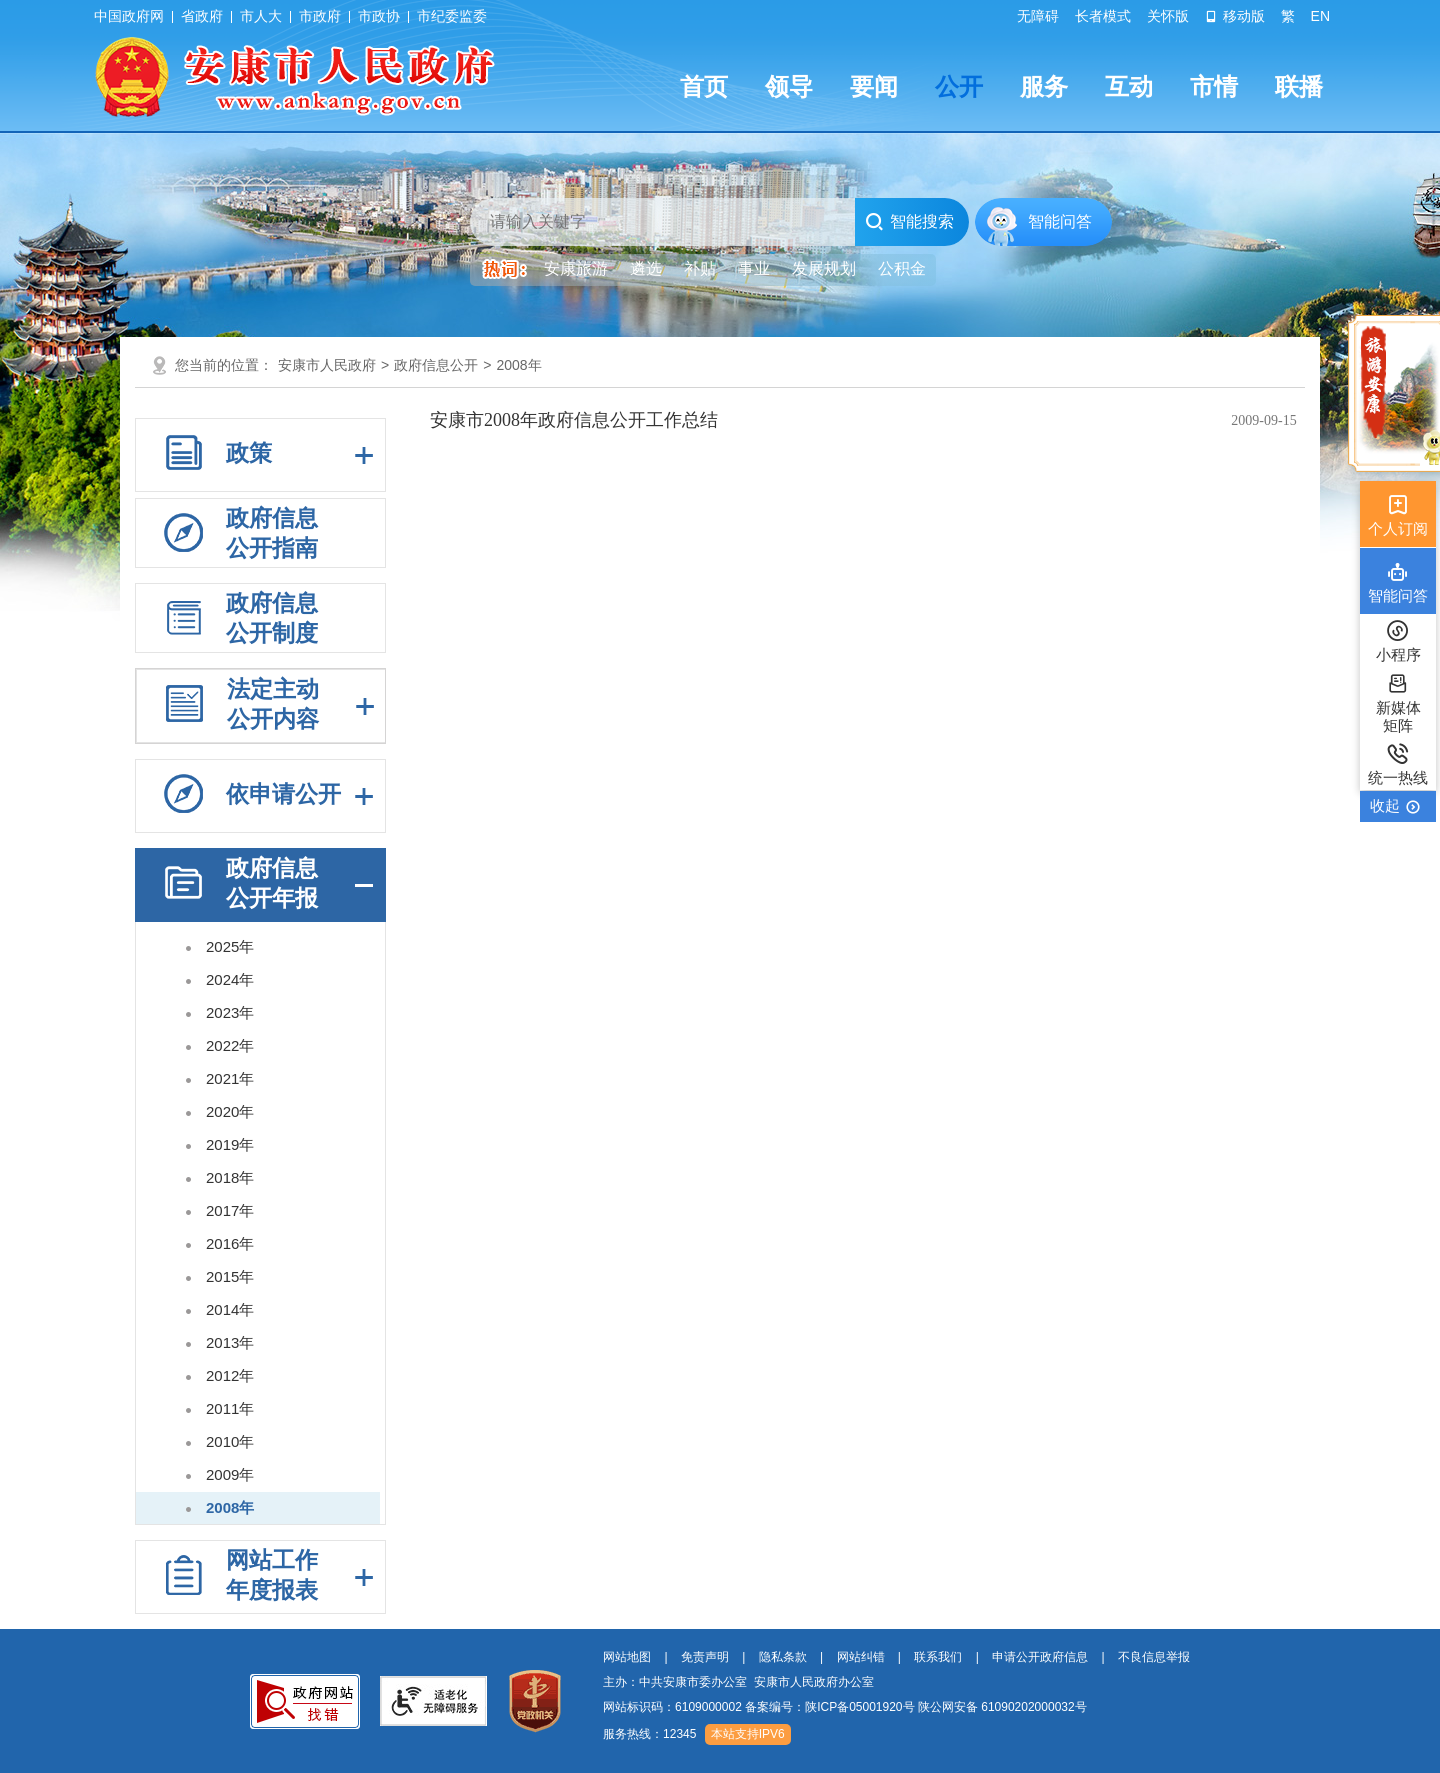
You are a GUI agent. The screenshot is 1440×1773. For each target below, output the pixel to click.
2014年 (230, 1309)
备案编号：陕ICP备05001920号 (829, 1707)
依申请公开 (283, 794)
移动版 (1235, 16)
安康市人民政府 (327, 365)
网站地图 (627, 1657)
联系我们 (938, 1657)
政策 (249, 453)
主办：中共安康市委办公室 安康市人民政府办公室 (738, 1682)
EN (1320, 16)
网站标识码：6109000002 (845, 1707)
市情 (1214, 86)
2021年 (230, 1078)
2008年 (518, 365)
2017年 (230, 1210)
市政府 (320, 16)
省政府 (202, 16)
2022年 (230, 1045)
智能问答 (1060, 221)
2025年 (230, 946)
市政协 (379, 16)
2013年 (230, 1342)
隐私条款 (783, 1657)
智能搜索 (909, 222)
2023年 (230, 1012)
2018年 (230, 1177)
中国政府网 (129, 16)
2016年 (230, 1243)
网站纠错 (861, 1657)
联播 (1299, 86)
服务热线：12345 (649, 1734)
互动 (1129, 86)
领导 (789, 86)
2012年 (230, 1375)
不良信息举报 (1154, 1657)
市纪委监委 (452, 16)
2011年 (230, 1408)
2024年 (230, 979)
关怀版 (1168, 16)
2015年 (230, 1276)
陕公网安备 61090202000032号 (1002, 1707)
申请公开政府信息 (1040, 1657)
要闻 (874, 86)
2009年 (230, 1474)
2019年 (230, 1144)
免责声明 (705, 1657)
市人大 (261, 16)
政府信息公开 (436, 365)
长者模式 (1103, 16)
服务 (1044, 86)
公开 (959, 86)
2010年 (230, 1441)
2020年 (230, 1111)
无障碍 (1038, 16)
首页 (704, 86)
